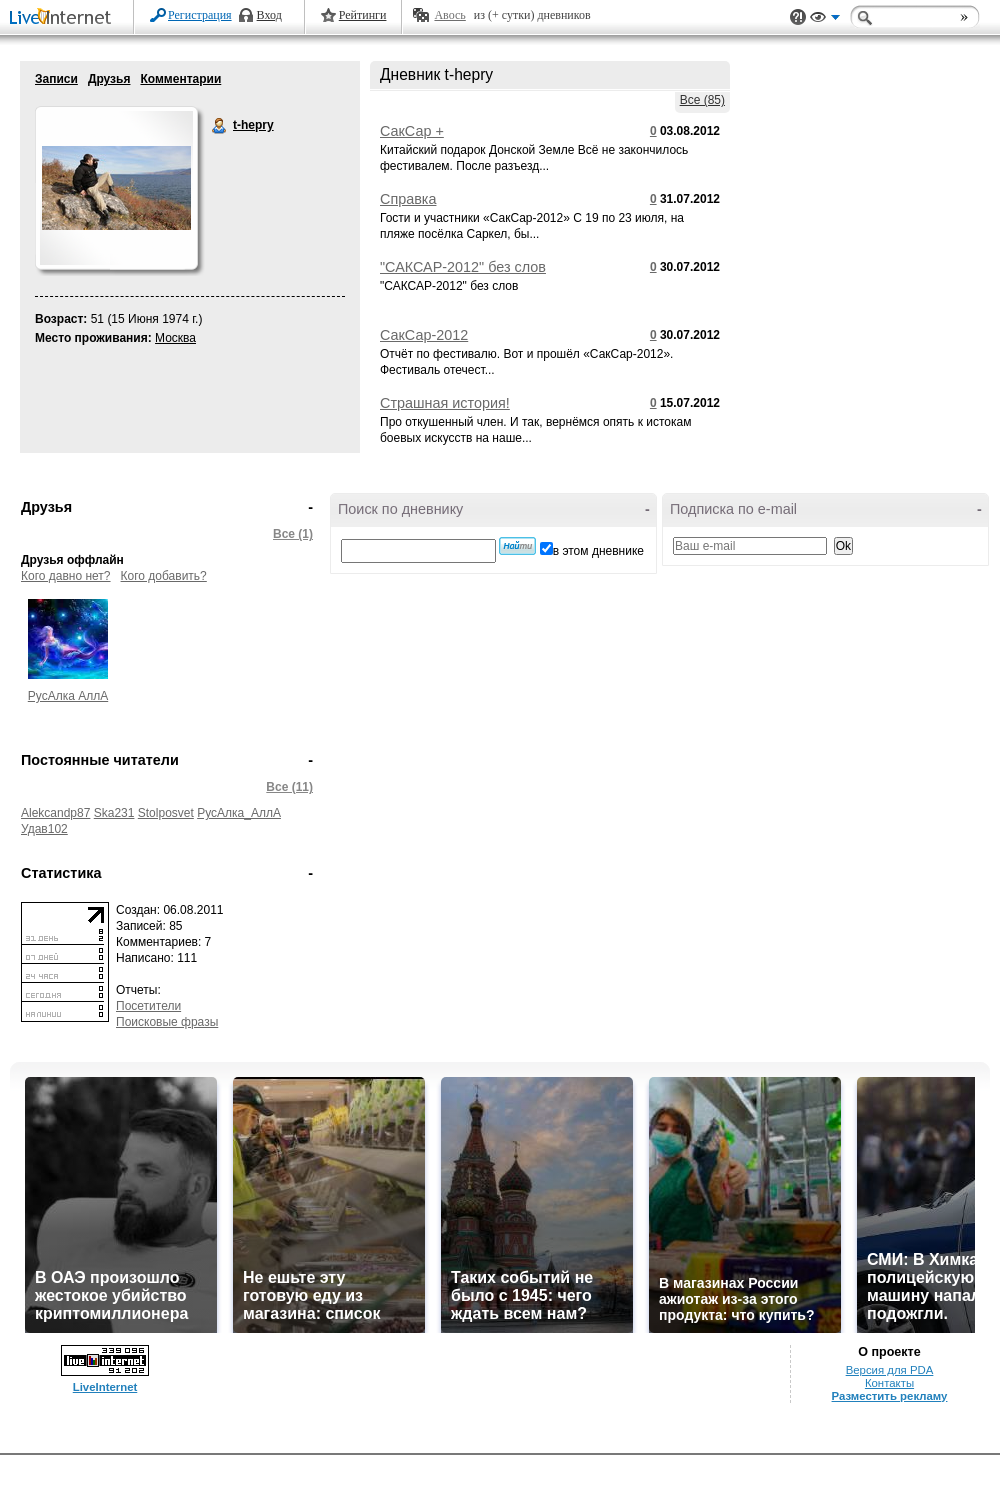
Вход (269, 15)
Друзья (109, 79)
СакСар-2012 (424, 335)
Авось (449, 15)
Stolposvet (166, 813)
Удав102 (44, 829)
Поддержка (798, 17)
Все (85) (702, 100)
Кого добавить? (164, 576)
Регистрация (200, 15)
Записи (56, 79)
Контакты (889, 1383)
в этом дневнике (598, 551)
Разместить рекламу (890, 1396)
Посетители (148, 1006)
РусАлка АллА (68, 696)
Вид (825, 20)
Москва (175, 338)
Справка (408, 199)
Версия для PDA (890, 1370)
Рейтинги (363, 15)
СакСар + (412, 131)
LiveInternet (64, 18)
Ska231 (114, 813)
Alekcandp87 (55, 813)
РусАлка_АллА (239, 813)
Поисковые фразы (167, 1022)
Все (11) (289, 787)
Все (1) (293, 534)
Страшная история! (445, 403)
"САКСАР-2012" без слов (463, 267)
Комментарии (180, 79)
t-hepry (220, 126)
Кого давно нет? (66, 576)
